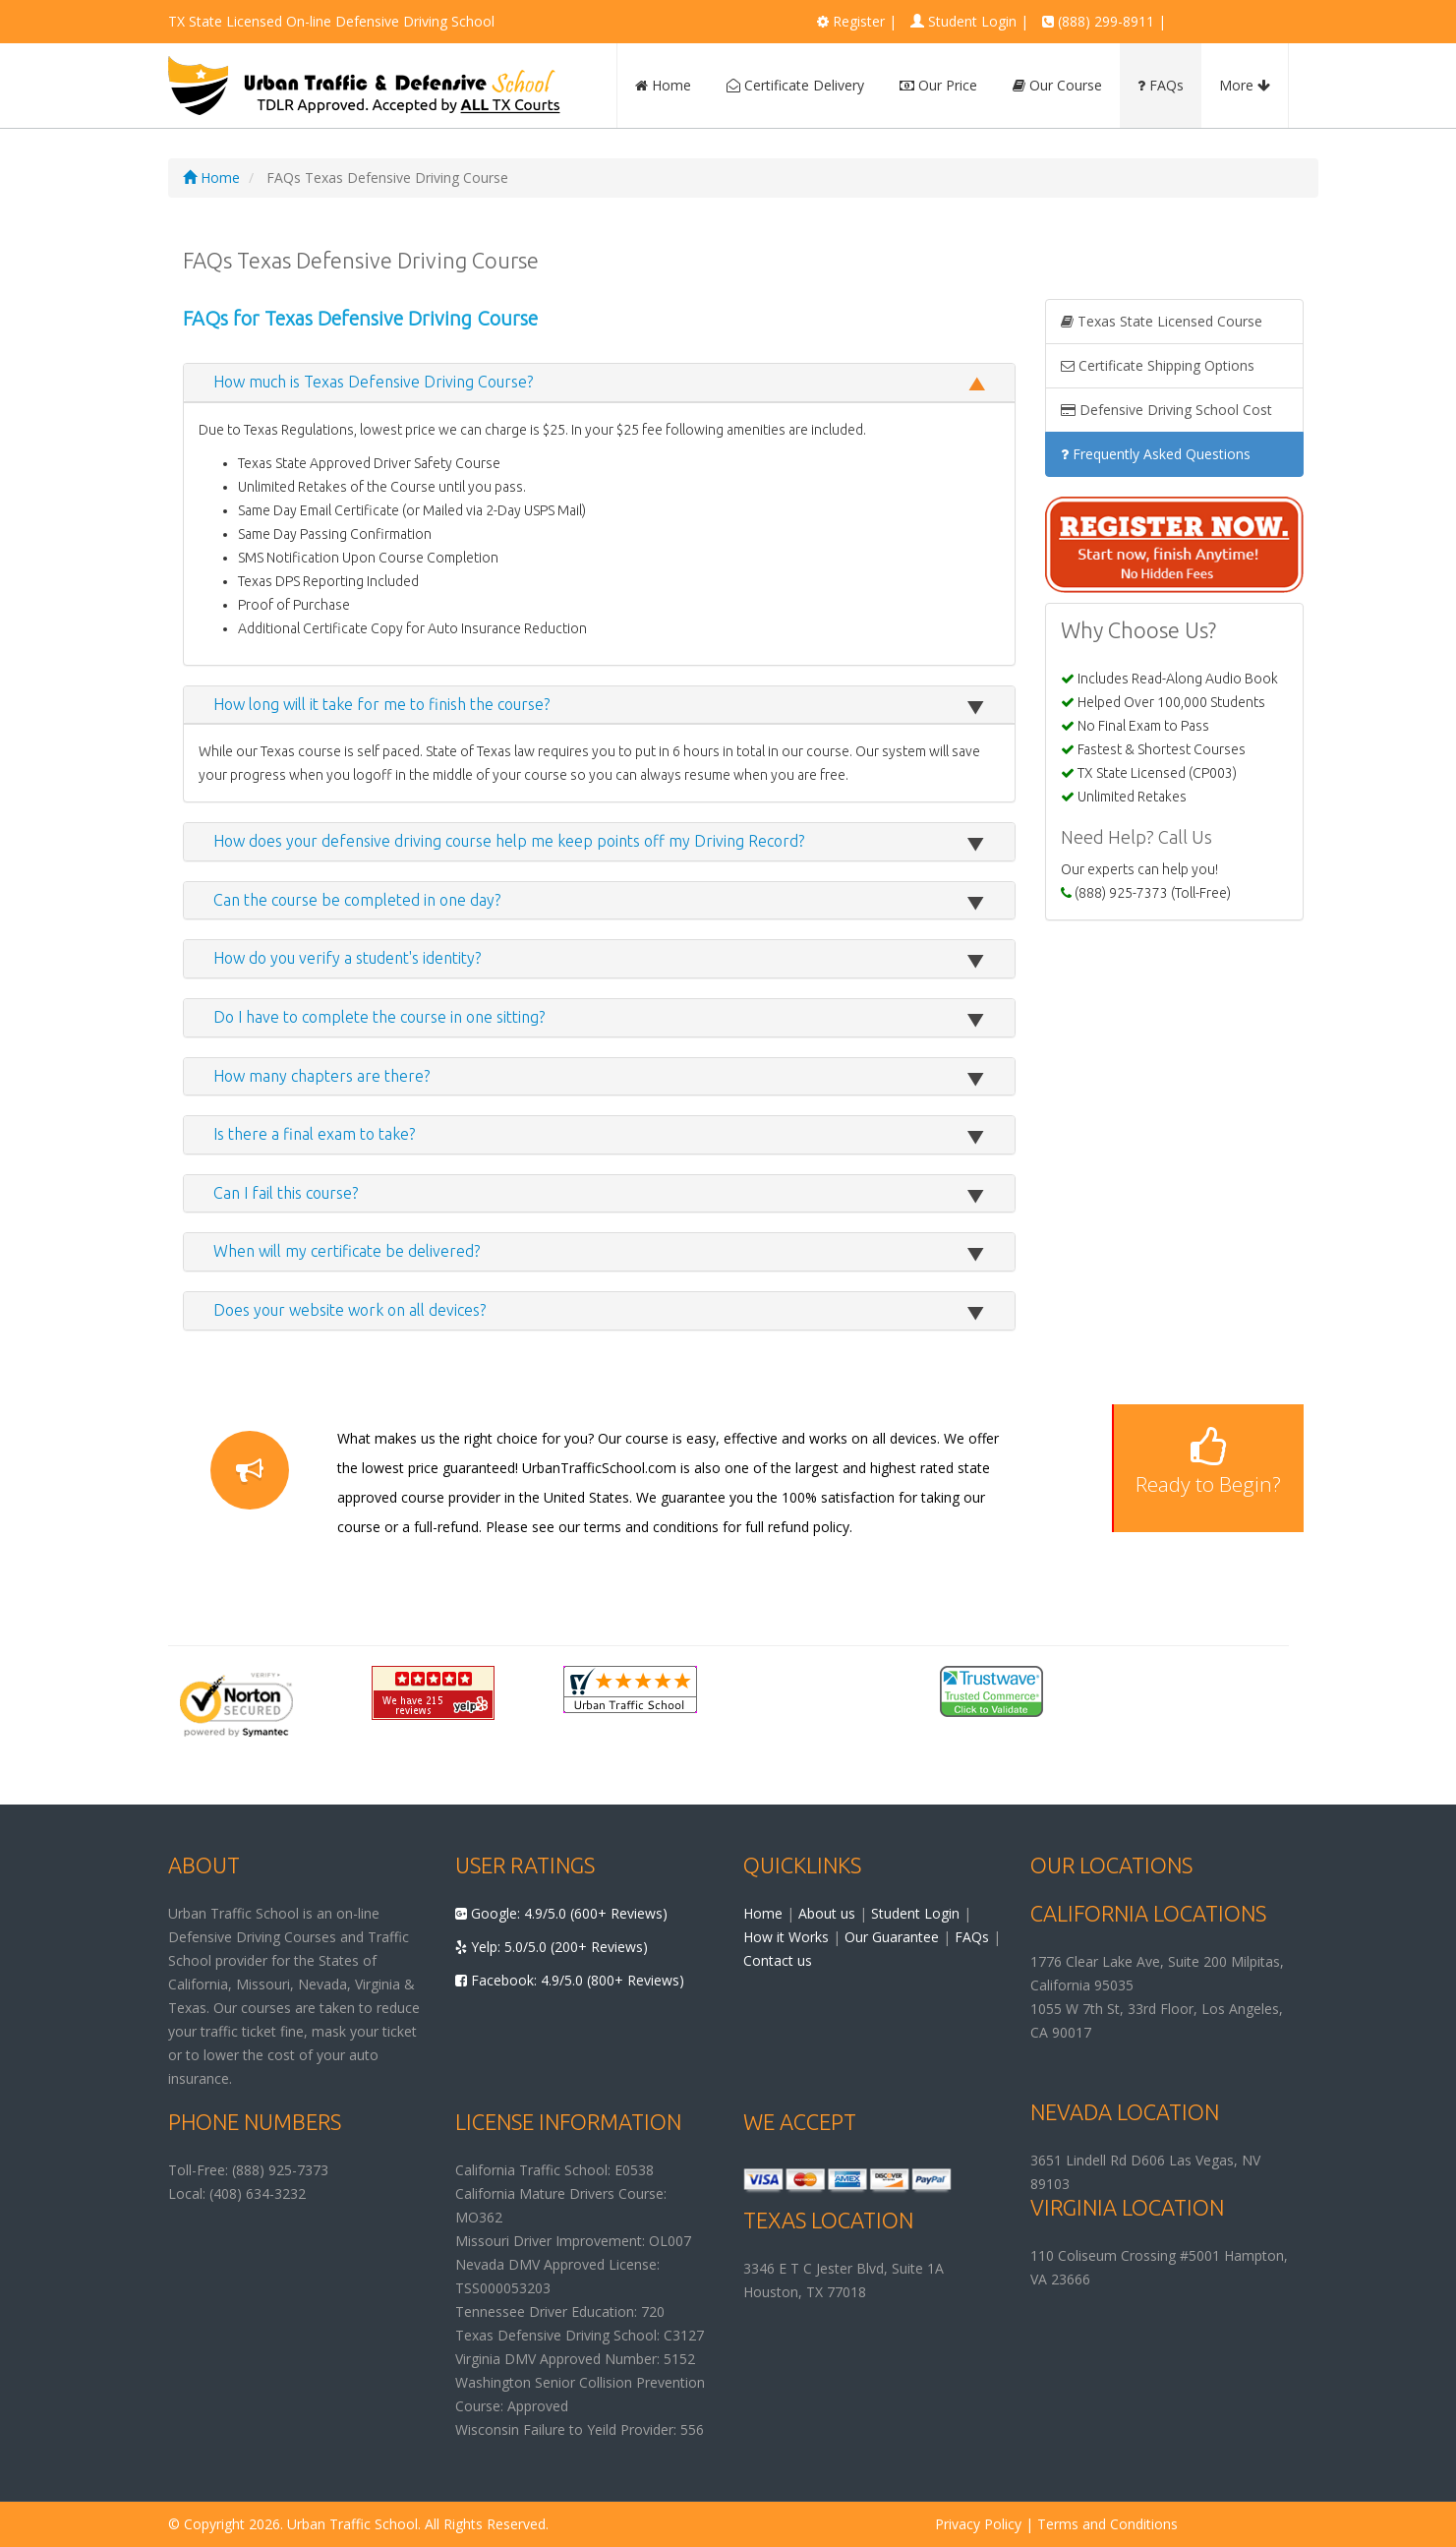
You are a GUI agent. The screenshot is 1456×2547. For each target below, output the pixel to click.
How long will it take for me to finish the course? (381, 704)
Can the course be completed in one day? (356, 900)
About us (826, 1913)
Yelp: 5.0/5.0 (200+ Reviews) (551, 1946)
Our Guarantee (891, 1936)
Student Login (972, 21)
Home (663, 85)
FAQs (1160, 85)
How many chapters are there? (321, 1076)
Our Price (938, 85)
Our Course (1057, 85)
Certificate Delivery (795, 85)
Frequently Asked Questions (1156, 453)
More (1244, 85)
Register (859, 21)
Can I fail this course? (285, 1193)
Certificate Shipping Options (1157, 365)
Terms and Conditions (1107, 2524)
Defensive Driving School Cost (1166, 409)
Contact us (777, 1960)
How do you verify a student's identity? (347, 958)
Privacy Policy (978, 2524)
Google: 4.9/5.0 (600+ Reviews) (561, 1913)
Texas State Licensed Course (1161, 321)
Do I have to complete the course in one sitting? (379, 1017)
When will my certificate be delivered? (346, 1251)
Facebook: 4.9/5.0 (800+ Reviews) (569, 1980)
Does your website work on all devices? (349, 1310)
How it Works (786, 1936)
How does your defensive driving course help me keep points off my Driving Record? (508, 841)
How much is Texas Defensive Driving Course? (373, 381)
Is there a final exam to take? (314, 1134)
